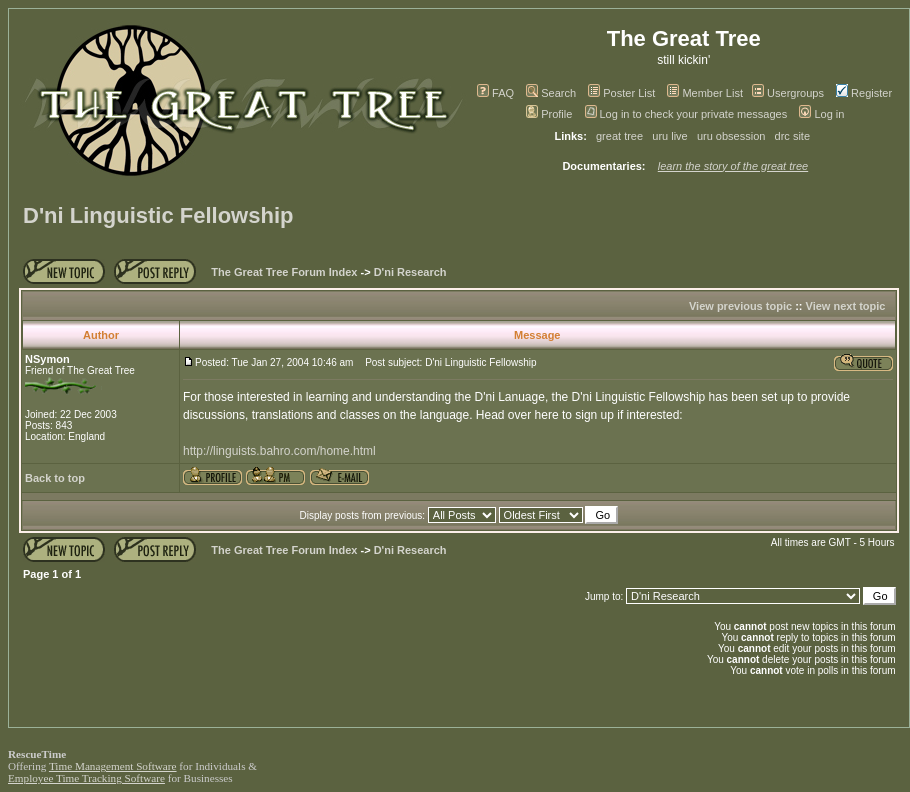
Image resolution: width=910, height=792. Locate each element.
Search (551, 93)
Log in (821, 114)
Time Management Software (113, 766)
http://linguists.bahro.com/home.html (279, 451)
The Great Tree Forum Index (284, 272)
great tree (619, 136)
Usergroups (788, 93)
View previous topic (740, 306)
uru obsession (731, 136)
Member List (705, 93)
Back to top (55, 478)
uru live (669, 136)
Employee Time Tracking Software (86, 778)
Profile (549, 114)
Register (864, 93)
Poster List (621, 93)
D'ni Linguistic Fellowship (158, 215)
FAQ (495, 93)
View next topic (846, 306)
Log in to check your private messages (686, 114)
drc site (792, 136)
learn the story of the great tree (733, 166)
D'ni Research (410, 272)
